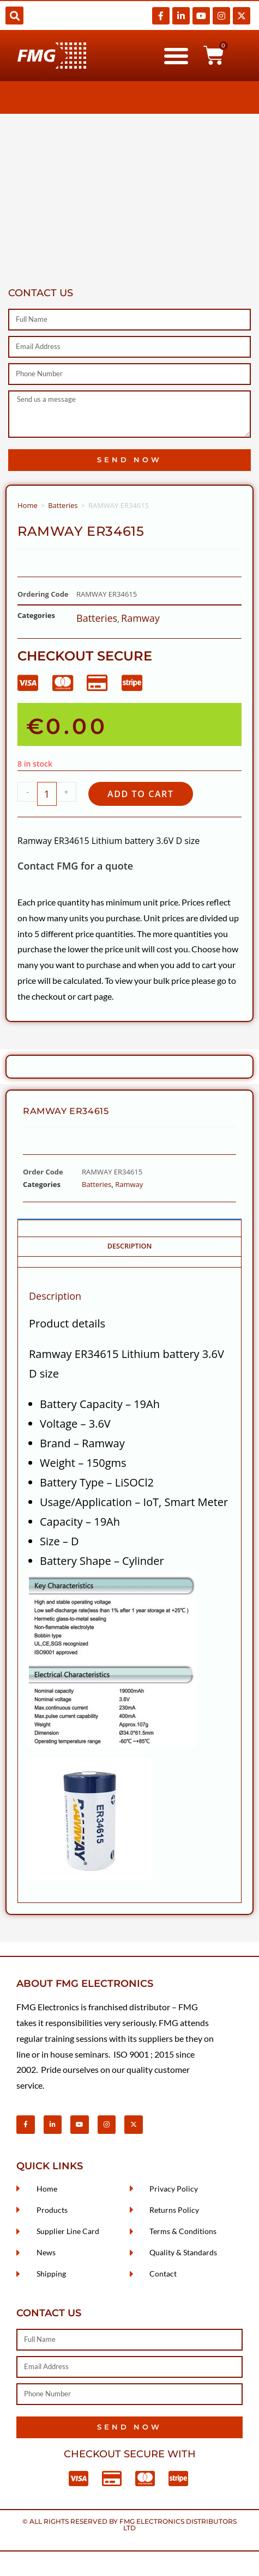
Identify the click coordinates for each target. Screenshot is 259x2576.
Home (27, 505)
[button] (14, 16)
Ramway (140, 618)
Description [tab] (129, 1246)
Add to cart (140, 794)
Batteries (62, 505)
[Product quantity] (47, 794)
